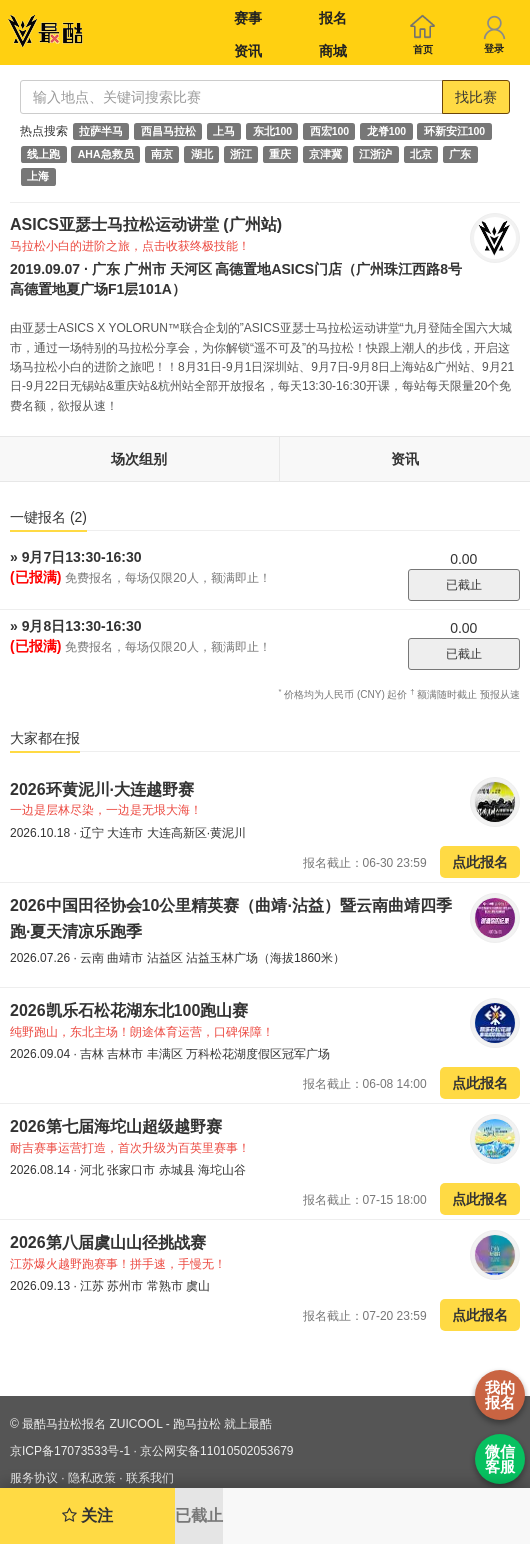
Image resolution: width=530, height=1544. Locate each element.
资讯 (248, 51)
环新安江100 (455, 131)
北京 (421, 154)
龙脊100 (387, 131)
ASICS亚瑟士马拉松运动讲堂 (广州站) (146, 224)
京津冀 (325, 154)
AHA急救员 (106, 154)
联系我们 (150, 1478)
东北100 (273, 131)
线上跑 (43, 154)
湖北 (202, 154)
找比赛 (476, 97)
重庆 (280, 154)
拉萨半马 (101, 131)
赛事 (248, 18)
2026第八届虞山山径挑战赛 (108, 1242)
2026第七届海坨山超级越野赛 (116, 1126)
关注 (87, 1515)
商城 (333, 51)
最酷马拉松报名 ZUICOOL (92, 1424)
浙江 (241, 154)
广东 (460, 154)
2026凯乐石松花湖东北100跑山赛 (129, 1010)
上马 (224, 131)
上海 (38, 177)
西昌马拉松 (168, 131)
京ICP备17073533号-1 (70, 1451)
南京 (162, 154)
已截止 (464, 585)
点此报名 (480, 862)
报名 (333, 18)
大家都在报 (45, 738)
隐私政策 (92, 1478)
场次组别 (139, 459)
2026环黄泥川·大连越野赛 (102, 789)
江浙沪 (375, 154)
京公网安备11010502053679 (216, 1451)
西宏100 (330, 131)
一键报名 (48, 517)
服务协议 (34, 1478)
